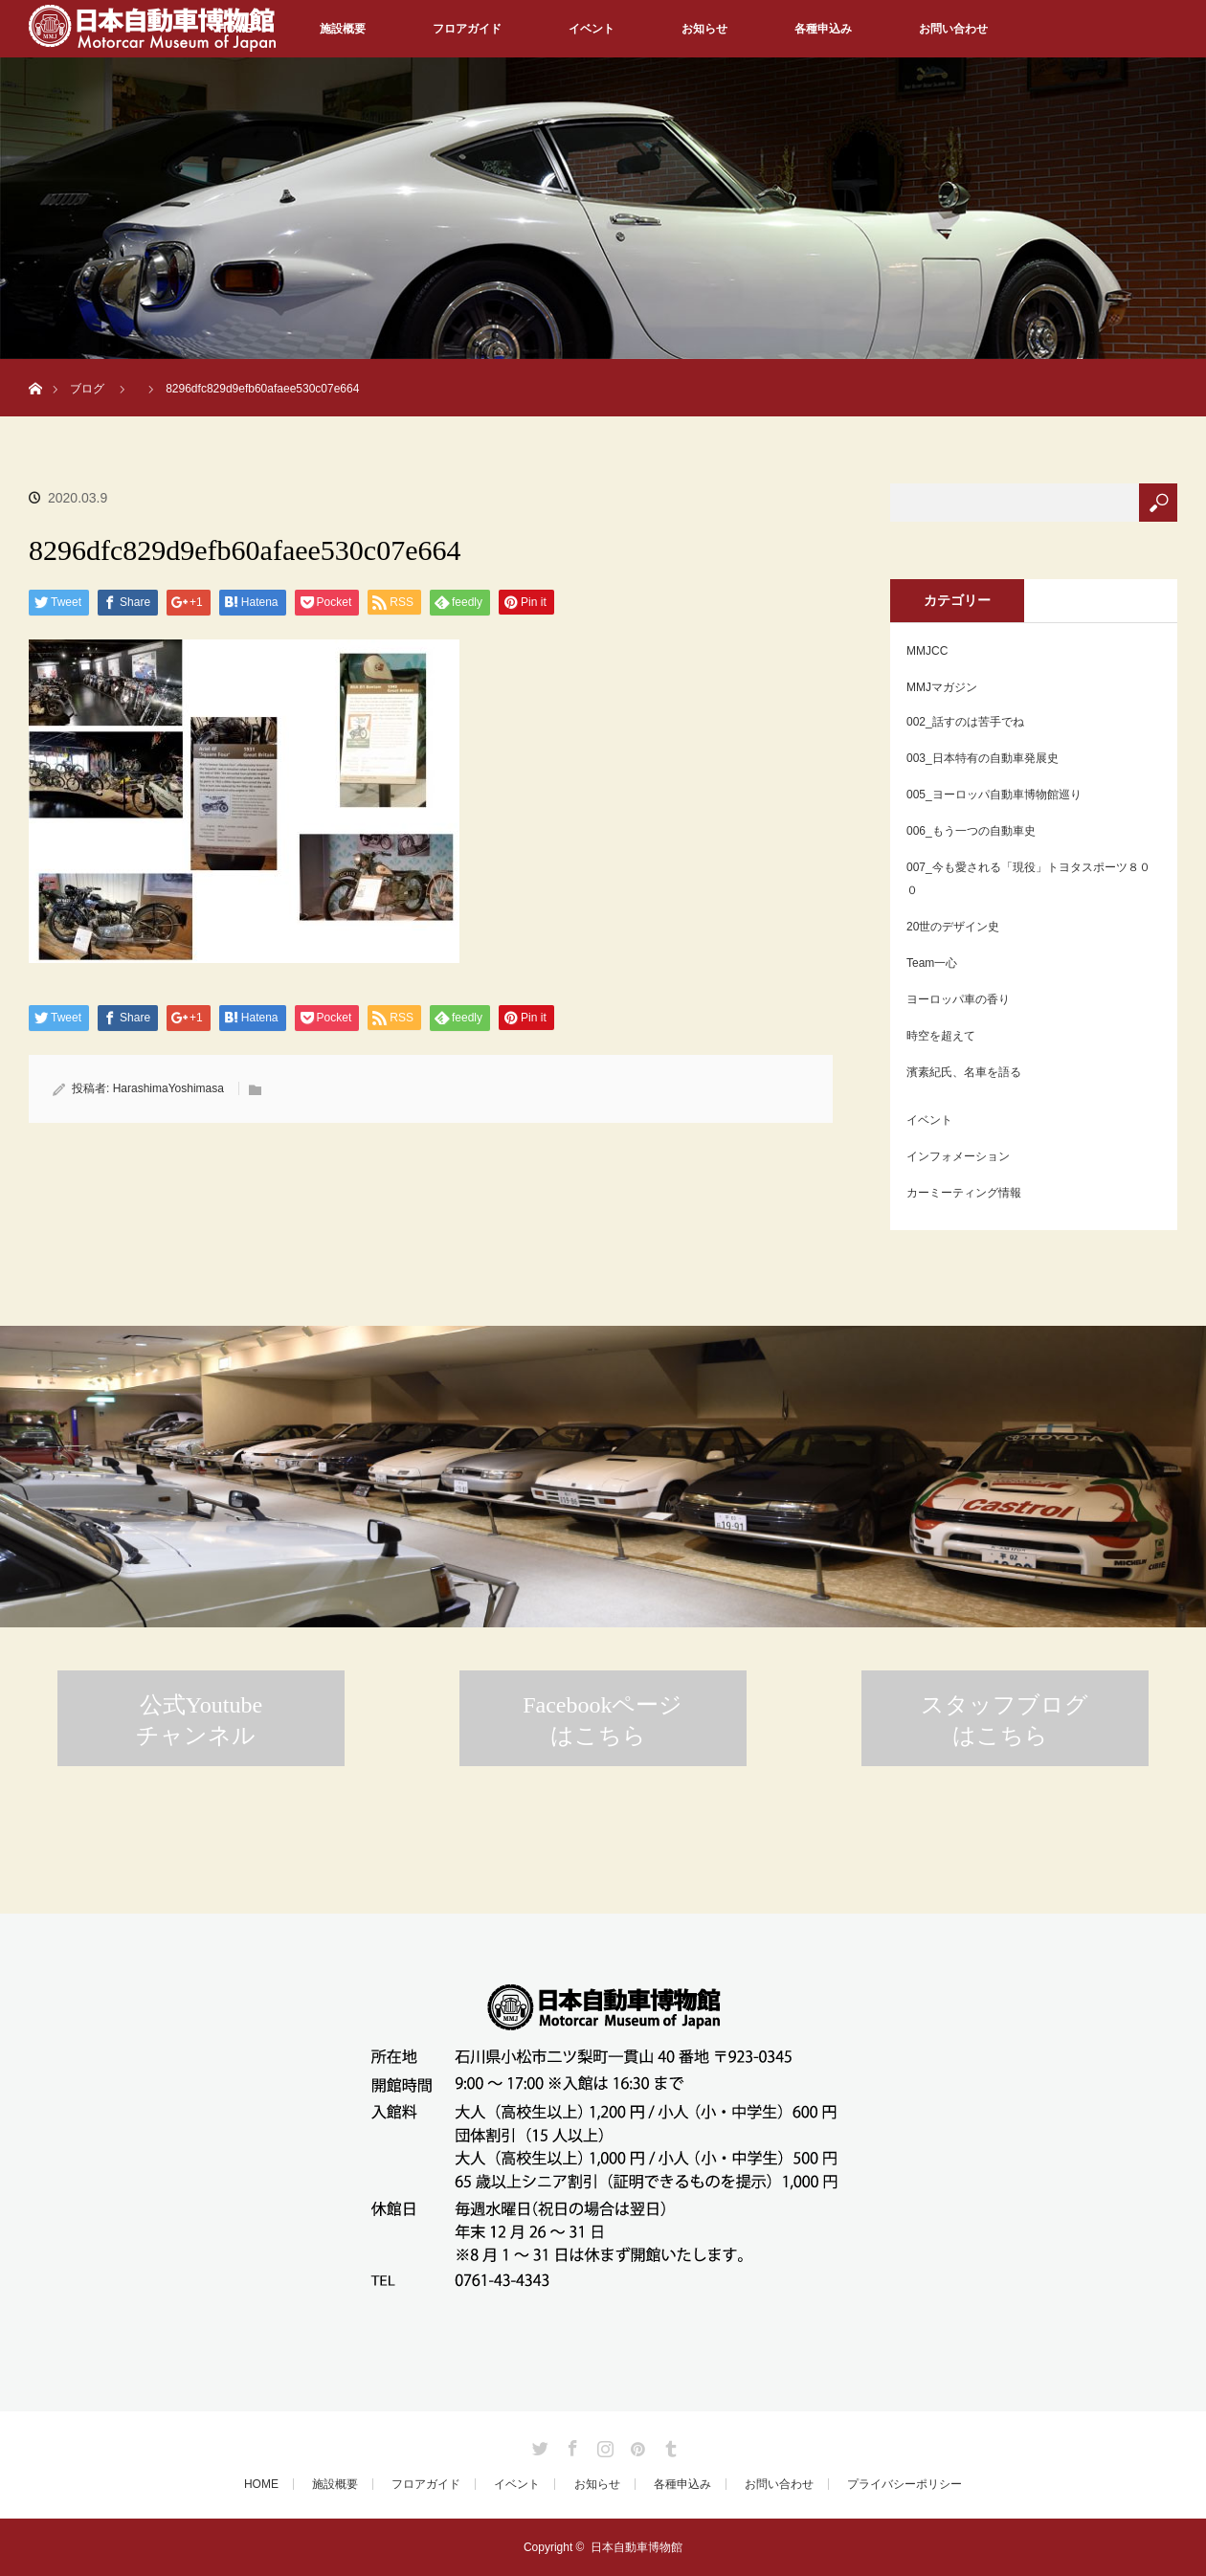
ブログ (87, 388)
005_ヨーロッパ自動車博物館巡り (994, 794)
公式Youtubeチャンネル (199, 1720)
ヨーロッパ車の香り (958, 999)
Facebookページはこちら (602, 1720)
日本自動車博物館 (636, 2547)
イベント (591, 28)
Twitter (538, 2444)
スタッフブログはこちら (1004, 1720)
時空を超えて (940, 1035)
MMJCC (927, 651)
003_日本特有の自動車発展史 (982, 758)
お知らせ (704, 28)
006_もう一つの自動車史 (971, 831)
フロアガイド (467, 28)
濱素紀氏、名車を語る (963, 1072)
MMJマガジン (941, 687)
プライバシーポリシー (904, 2484)
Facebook (570, 2444)
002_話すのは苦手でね (965, 721)
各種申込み (823, 28)
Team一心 (931, 963)
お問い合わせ (953, 28)
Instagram (603, 2444)
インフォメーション (958, 1156)
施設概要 (343, 28)
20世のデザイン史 (952, 926)
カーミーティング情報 (963, 1192)
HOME (261, 2484)
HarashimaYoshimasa (168, 1088)
